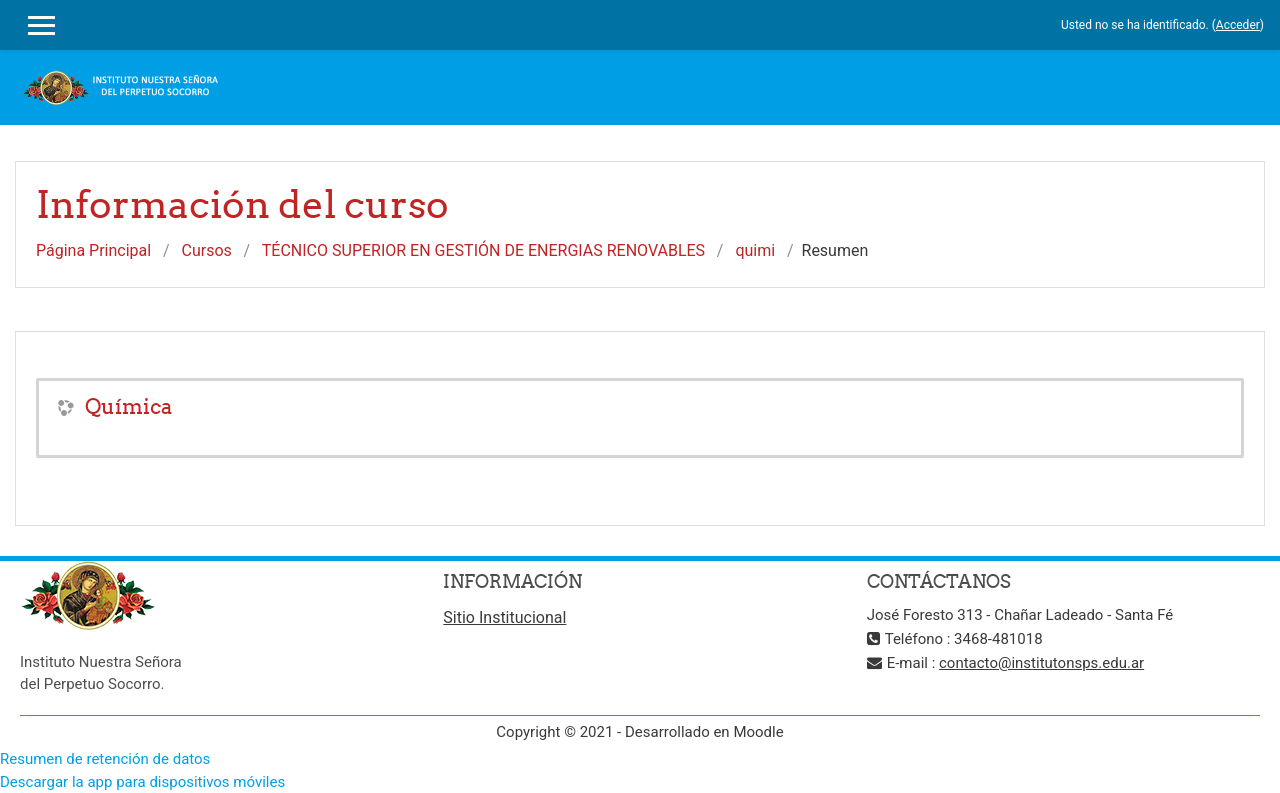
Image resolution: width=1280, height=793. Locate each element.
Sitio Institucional (504, 617)
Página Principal (93, 250)
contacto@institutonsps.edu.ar (1041, 663)
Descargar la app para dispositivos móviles (142, 782)
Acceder (1238, 25)
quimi (755, 250)
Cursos (207, 250)
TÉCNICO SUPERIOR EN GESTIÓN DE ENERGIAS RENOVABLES (483, 250)
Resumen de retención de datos (105, 759)
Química (128, 406)
